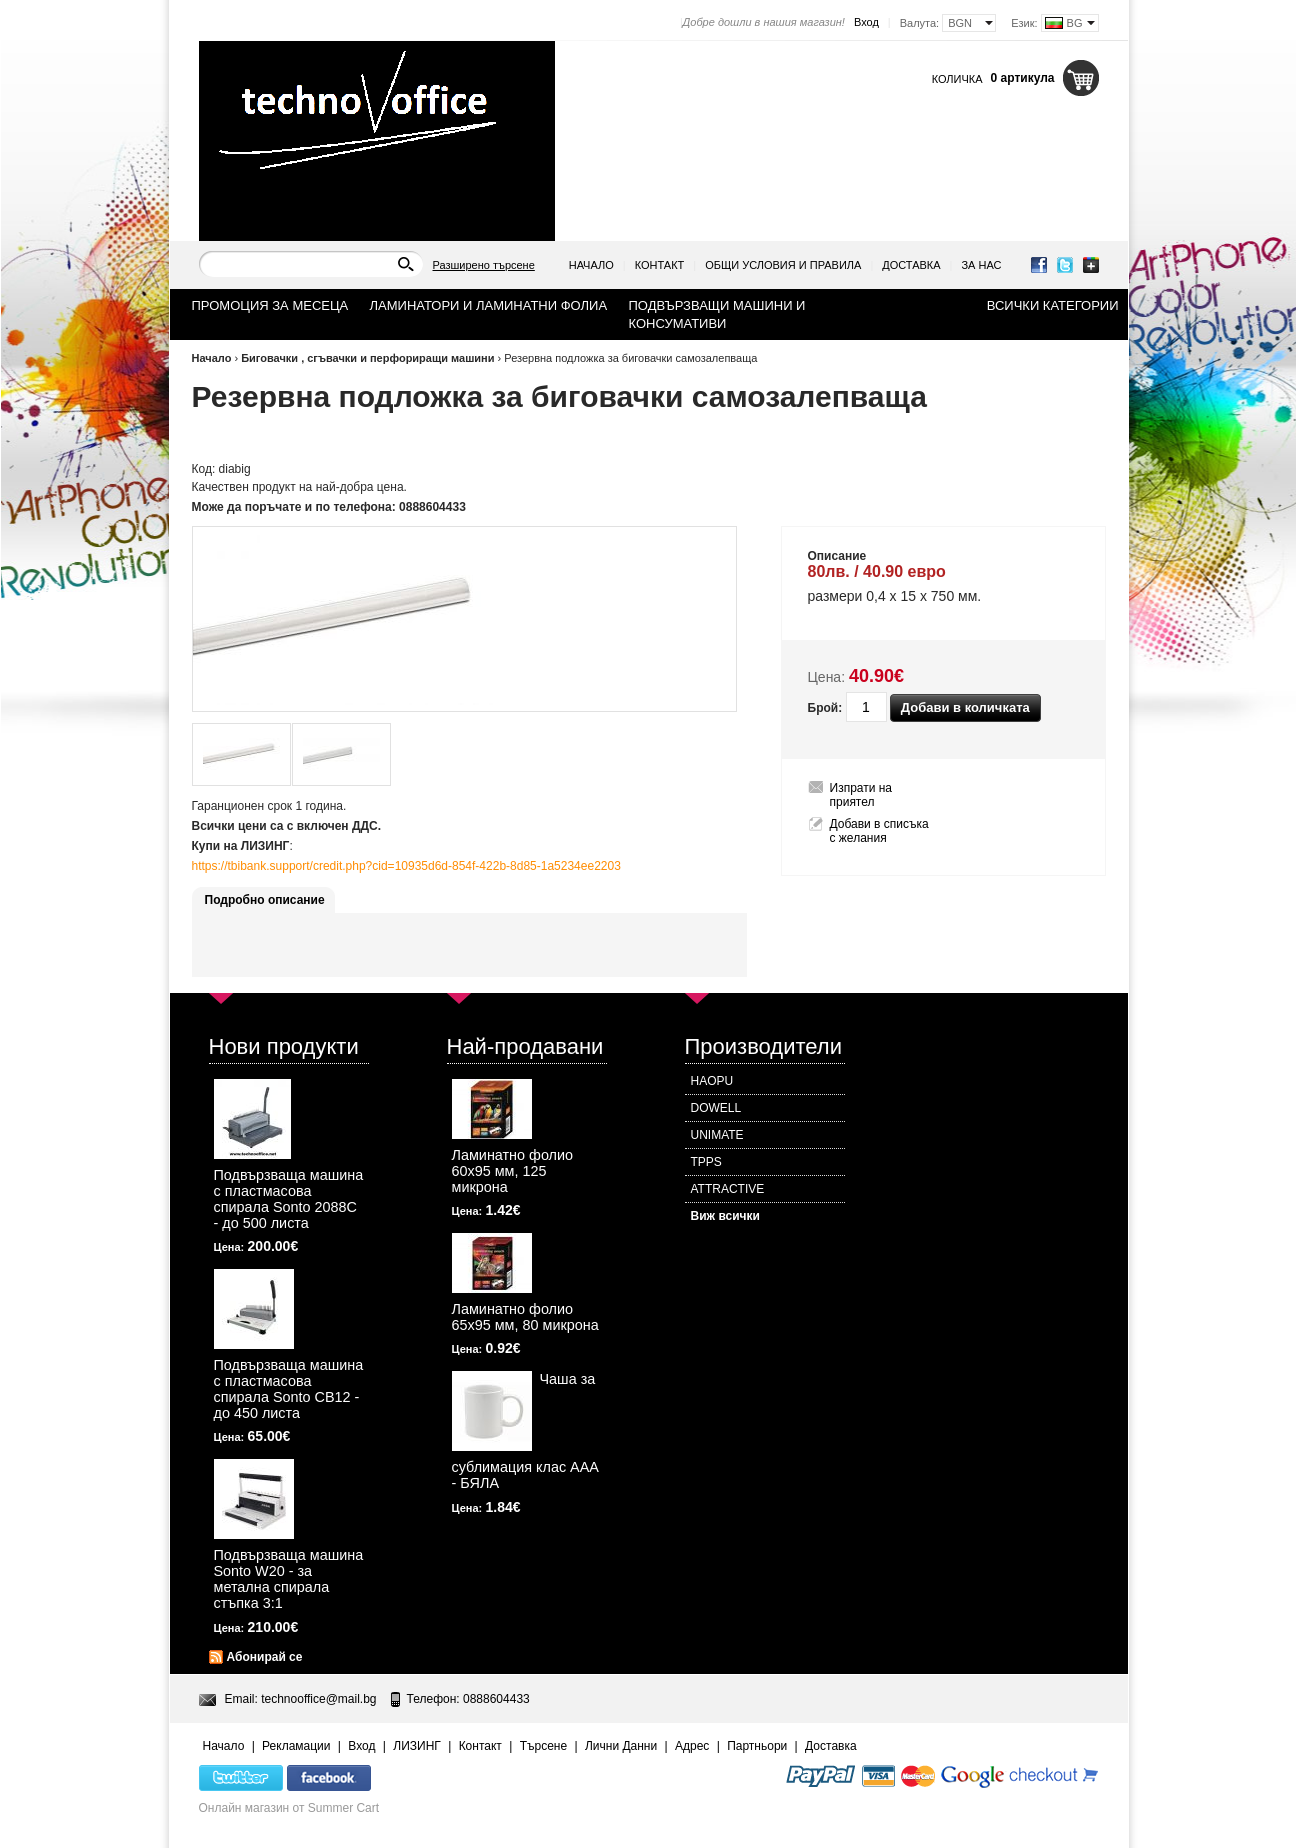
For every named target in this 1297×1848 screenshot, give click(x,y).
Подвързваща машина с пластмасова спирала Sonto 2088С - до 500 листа (289, 1199)
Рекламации (296, 1746)
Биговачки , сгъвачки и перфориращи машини (367, 358)
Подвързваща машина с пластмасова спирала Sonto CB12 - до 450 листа (289, 1389)
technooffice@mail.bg (318, 1699)
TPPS (706, 1162)
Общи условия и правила (783, 265)
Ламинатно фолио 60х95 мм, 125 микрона (513, 1171)
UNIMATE (717, 1135)
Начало (591, 265)
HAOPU (712, 1081)
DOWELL (716, 1108)
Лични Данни (621, 1746)
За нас (981, 265)
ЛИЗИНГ (417, 1746)
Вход (866, 22)
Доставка (911, 265)
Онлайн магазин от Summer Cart (289, 1808)
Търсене (543, 1746)
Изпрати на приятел (861, 795)
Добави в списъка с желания (879, 831)
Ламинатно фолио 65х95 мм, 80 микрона (525, 1317)
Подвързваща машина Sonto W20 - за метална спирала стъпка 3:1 (289, 1579)
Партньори (757, 1746)
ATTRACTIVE (728, 1189)
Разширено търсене (484, 265)
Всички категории (1053, 305)
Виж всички (725, 1216)
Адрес (692, 1746)
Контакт (660, 265)
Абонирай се (265, 1657)
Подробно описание (265, 900)
